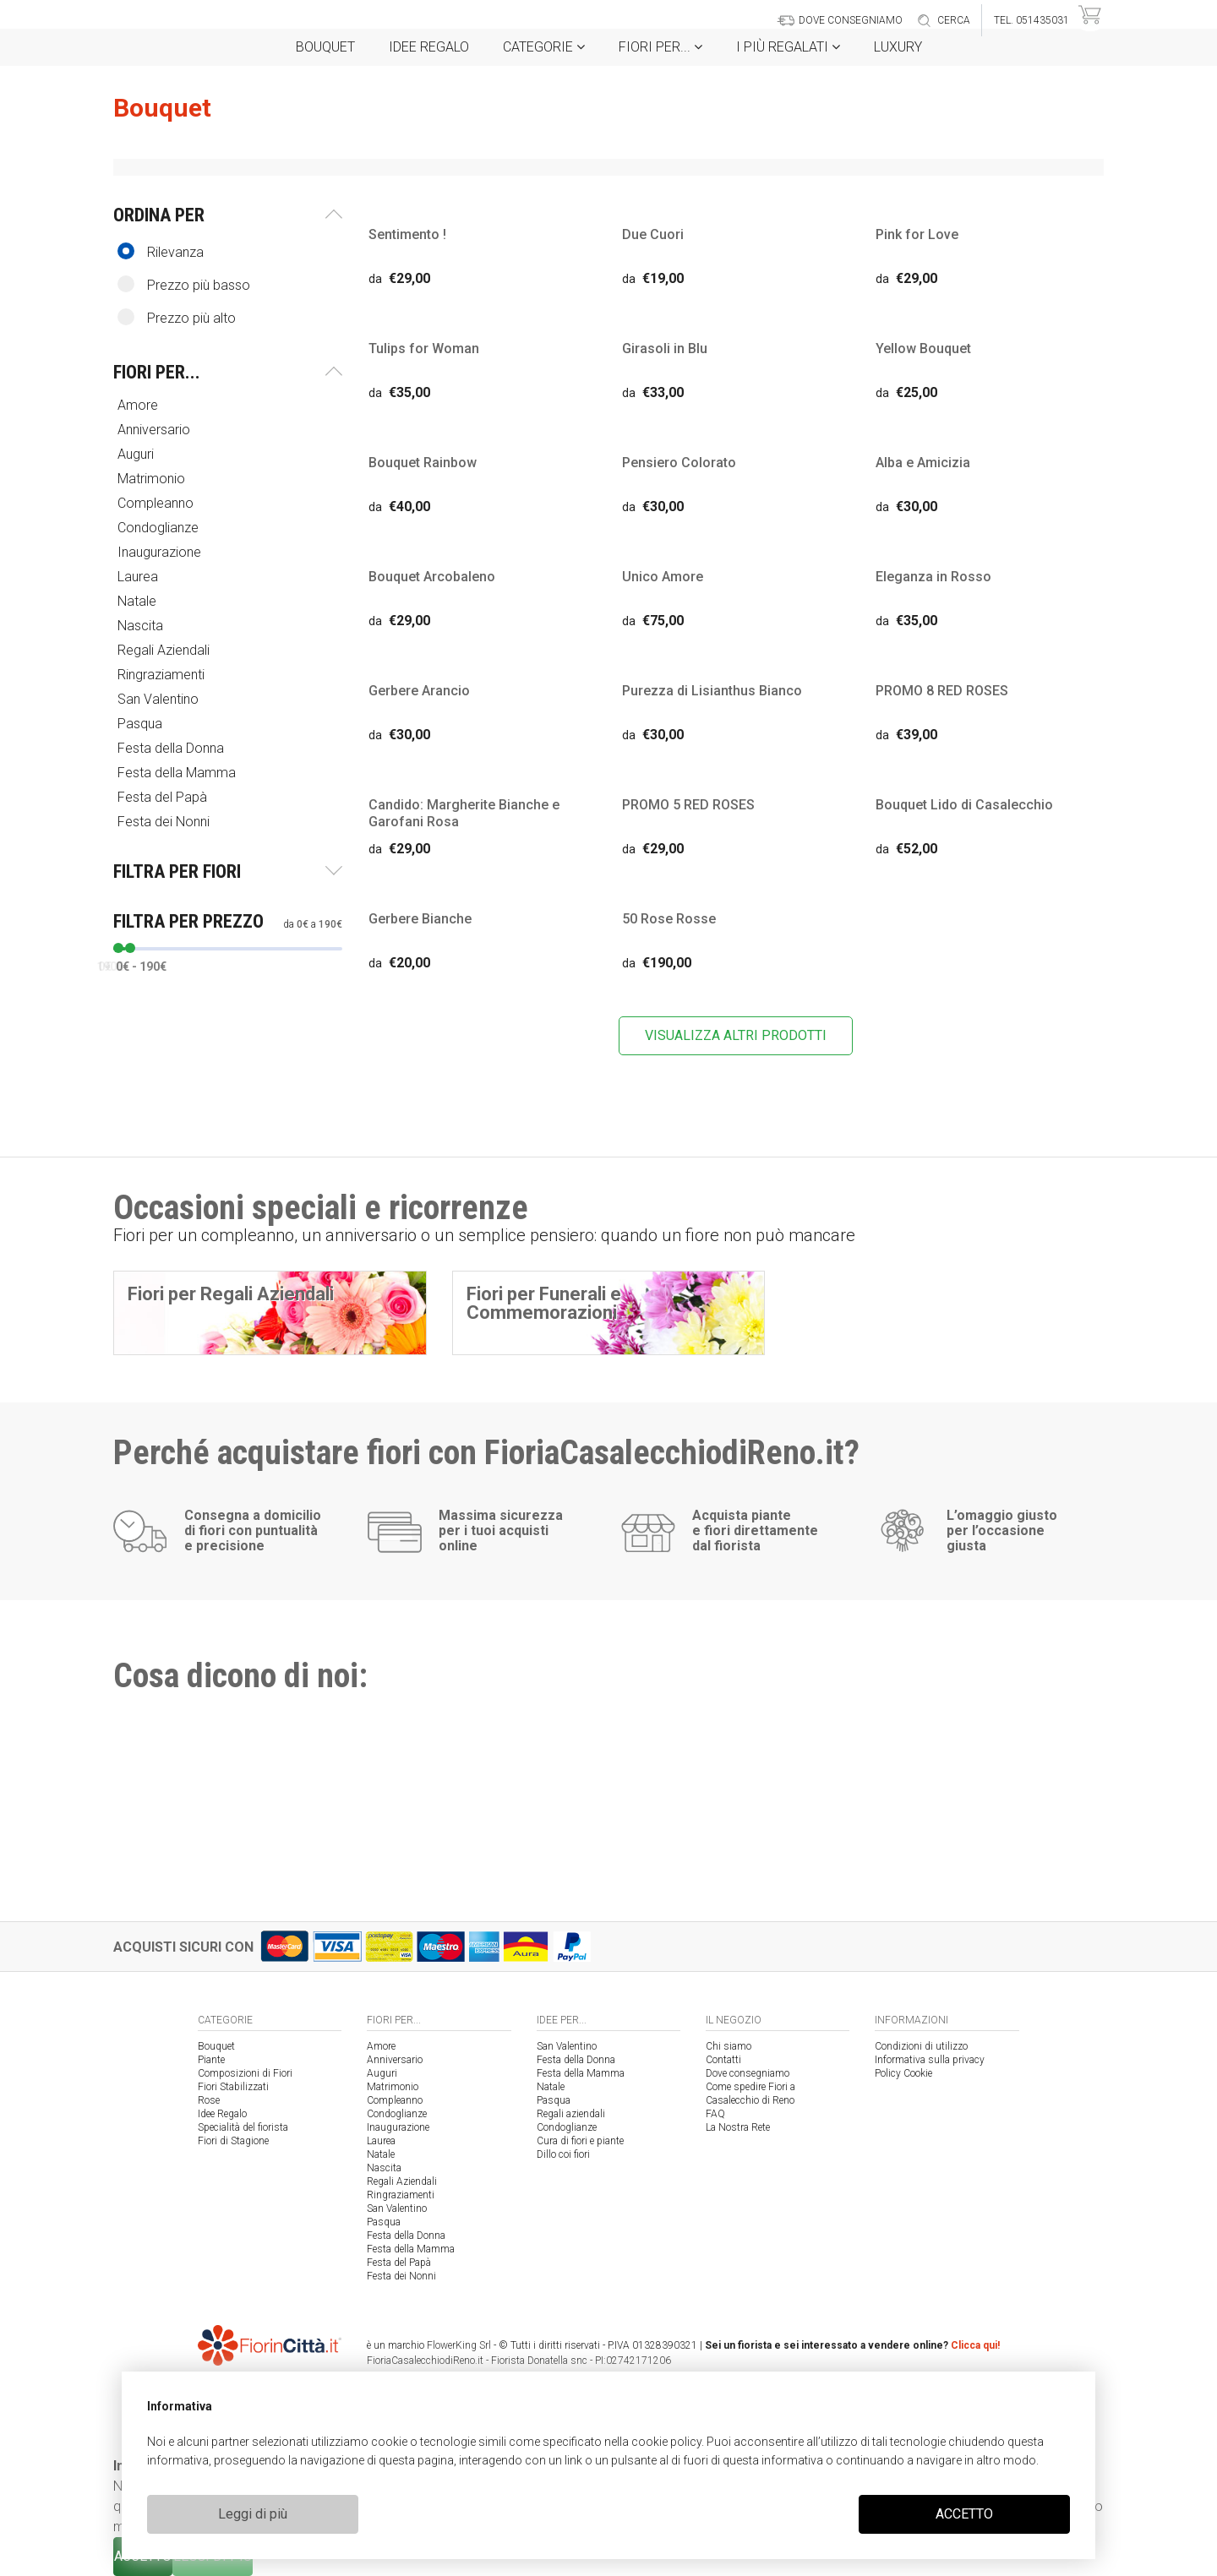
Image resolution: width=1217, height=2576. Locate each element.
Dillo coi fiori (563, 2154)
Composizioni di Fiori (245, 2073)
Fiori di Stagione (233, 2141)
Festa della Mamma (178, 773)
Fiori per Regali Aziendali (231, 1293)
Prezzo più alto (176, 317)
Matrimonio (152, 479)
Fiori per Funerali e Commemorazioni (544, 1303)
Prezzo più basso (183, 284)
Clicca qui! (975, 2345)
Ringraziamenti (162, 675)
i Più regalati (788, 47)
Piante (211, 2060)
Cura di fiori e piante (580, 2141)
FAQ (715, 2114)
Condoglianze (159, 528)
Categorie (544, 47)
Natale (138, 601)
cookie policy (666, 2441)
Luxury (898, 47)
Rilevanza (160, 251)
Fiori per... (660, 47)
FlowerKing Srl (459, 2345)
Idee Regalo (429, 47)
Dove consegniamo (747, 2073)
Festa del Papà (163, 797)
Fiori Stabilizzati (233, 2087)
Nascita (141, 626)
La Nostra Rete (738, 2127)
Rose (209, 2100)
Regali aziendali (571, 2114)
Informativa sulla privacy (930, 2060)
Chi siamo (728, 2046)
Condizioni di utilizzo (921, 2046)
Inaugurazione (161, 552)
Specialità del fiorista (243, 2127)
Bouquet (325, 47)
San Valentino (159, 699)
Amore (139, 405)
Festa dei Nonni (165, 822)
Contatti (723, 2060)
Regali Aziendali (165, 650)
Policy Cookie (903, 2073)
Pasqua (141, 724)
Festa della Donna (172, 748)
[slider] (118, 948)
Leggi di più (252, 2514)
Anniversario (155, 430)
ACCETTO (964, 2514)
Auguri (137, 454)
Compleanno (157, 503)
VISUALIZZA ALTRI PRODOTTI (736, 1035)
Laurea (139, 577)
